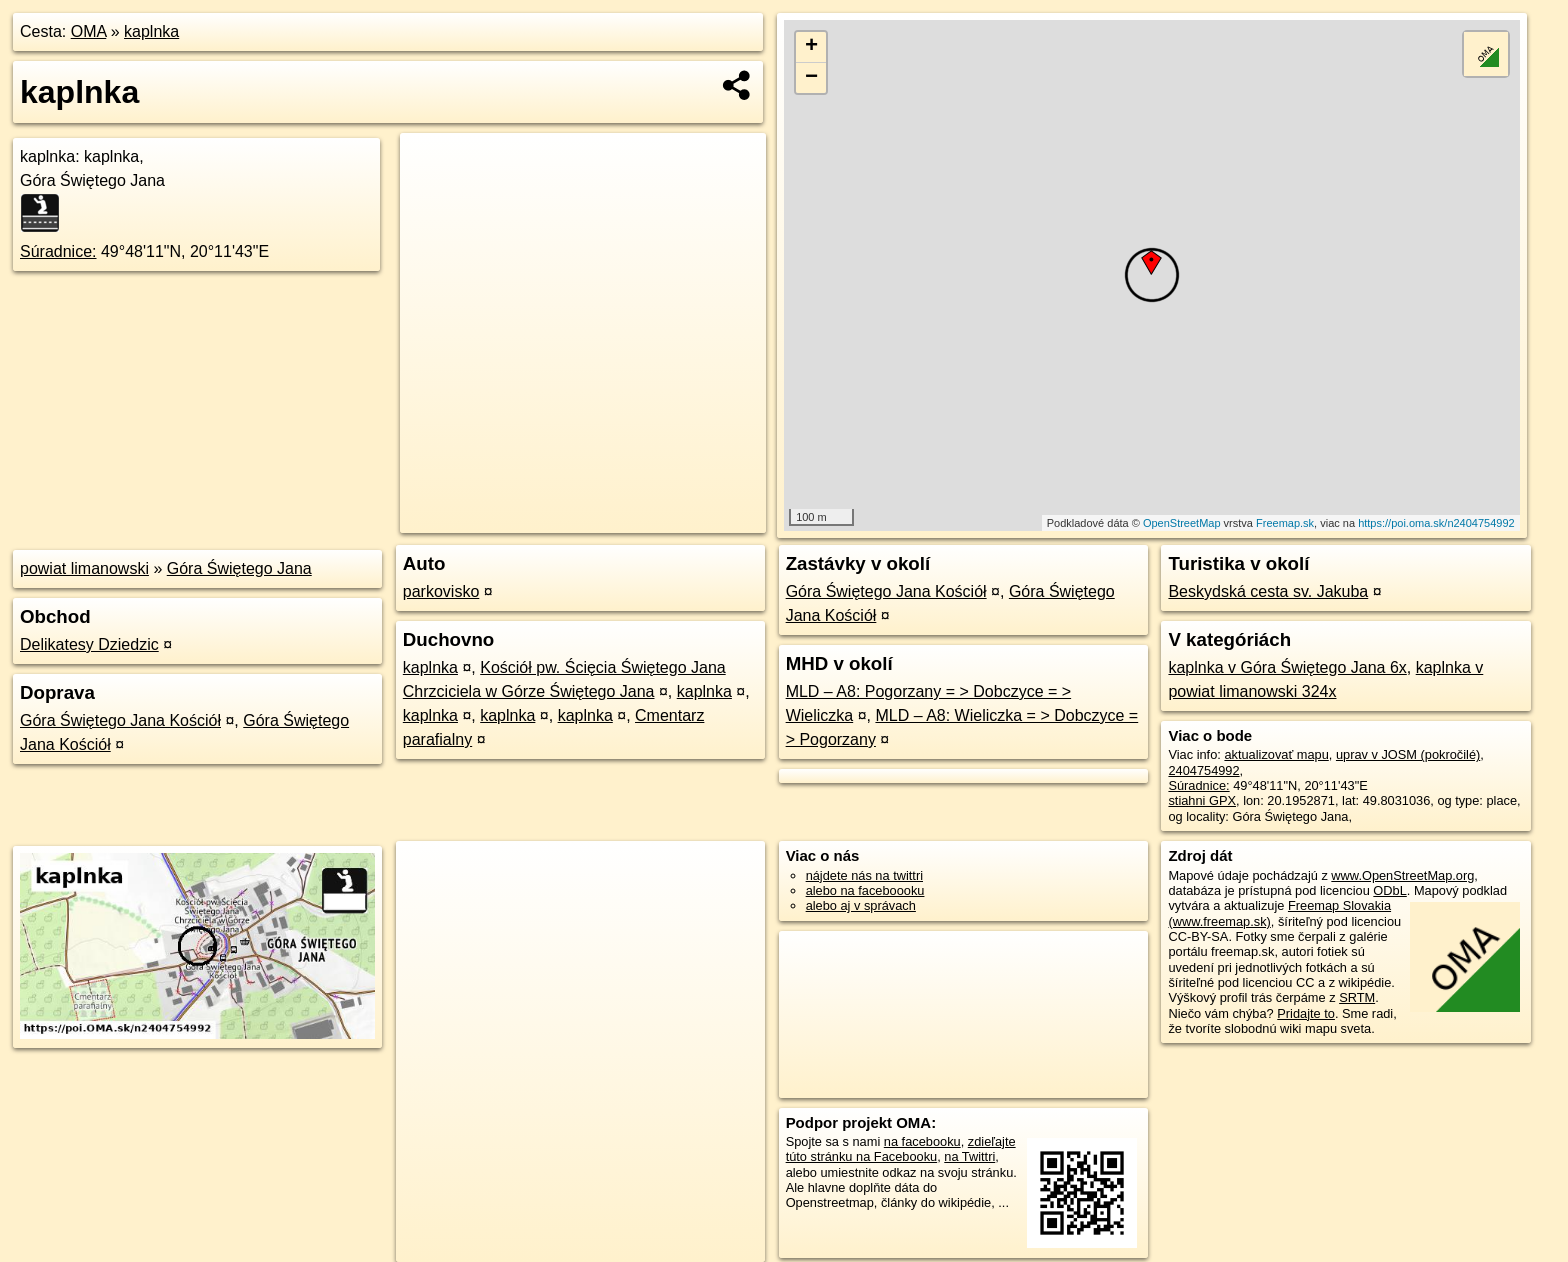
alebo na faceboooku (865, 890)
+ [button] (811, 47)
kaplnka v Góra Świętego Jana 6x (1287, 667)
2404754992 (1203, 770)
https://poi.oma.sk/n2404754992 (1436, 523)
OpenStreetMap (1182, 523)
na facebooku (922, 1141)
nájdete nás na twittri (864, 875)
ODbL (1389, 890)
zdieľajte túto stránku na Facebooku (901, 1149)
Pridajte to (1306, 1013)
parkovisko (441, 591)
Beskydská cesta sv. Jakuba (1268, 591)
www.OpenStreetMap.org (1402, 875)
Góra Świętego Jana (239, 568)
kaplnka (151, 31)
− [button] (811, 78)
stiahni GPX (1202, 800)
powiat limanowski (84, 568)
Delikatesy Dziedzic (89, 644)
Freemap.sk (1285, 523)
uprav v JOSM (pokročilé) (1408, 754)
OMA (89, 31)
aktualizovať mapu (1276, 754)
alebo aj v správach (861, 905)
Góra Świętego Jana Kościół (120, 720)
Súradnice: (58, 251)
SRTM (1357, 997)
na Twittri (969, 1156)
